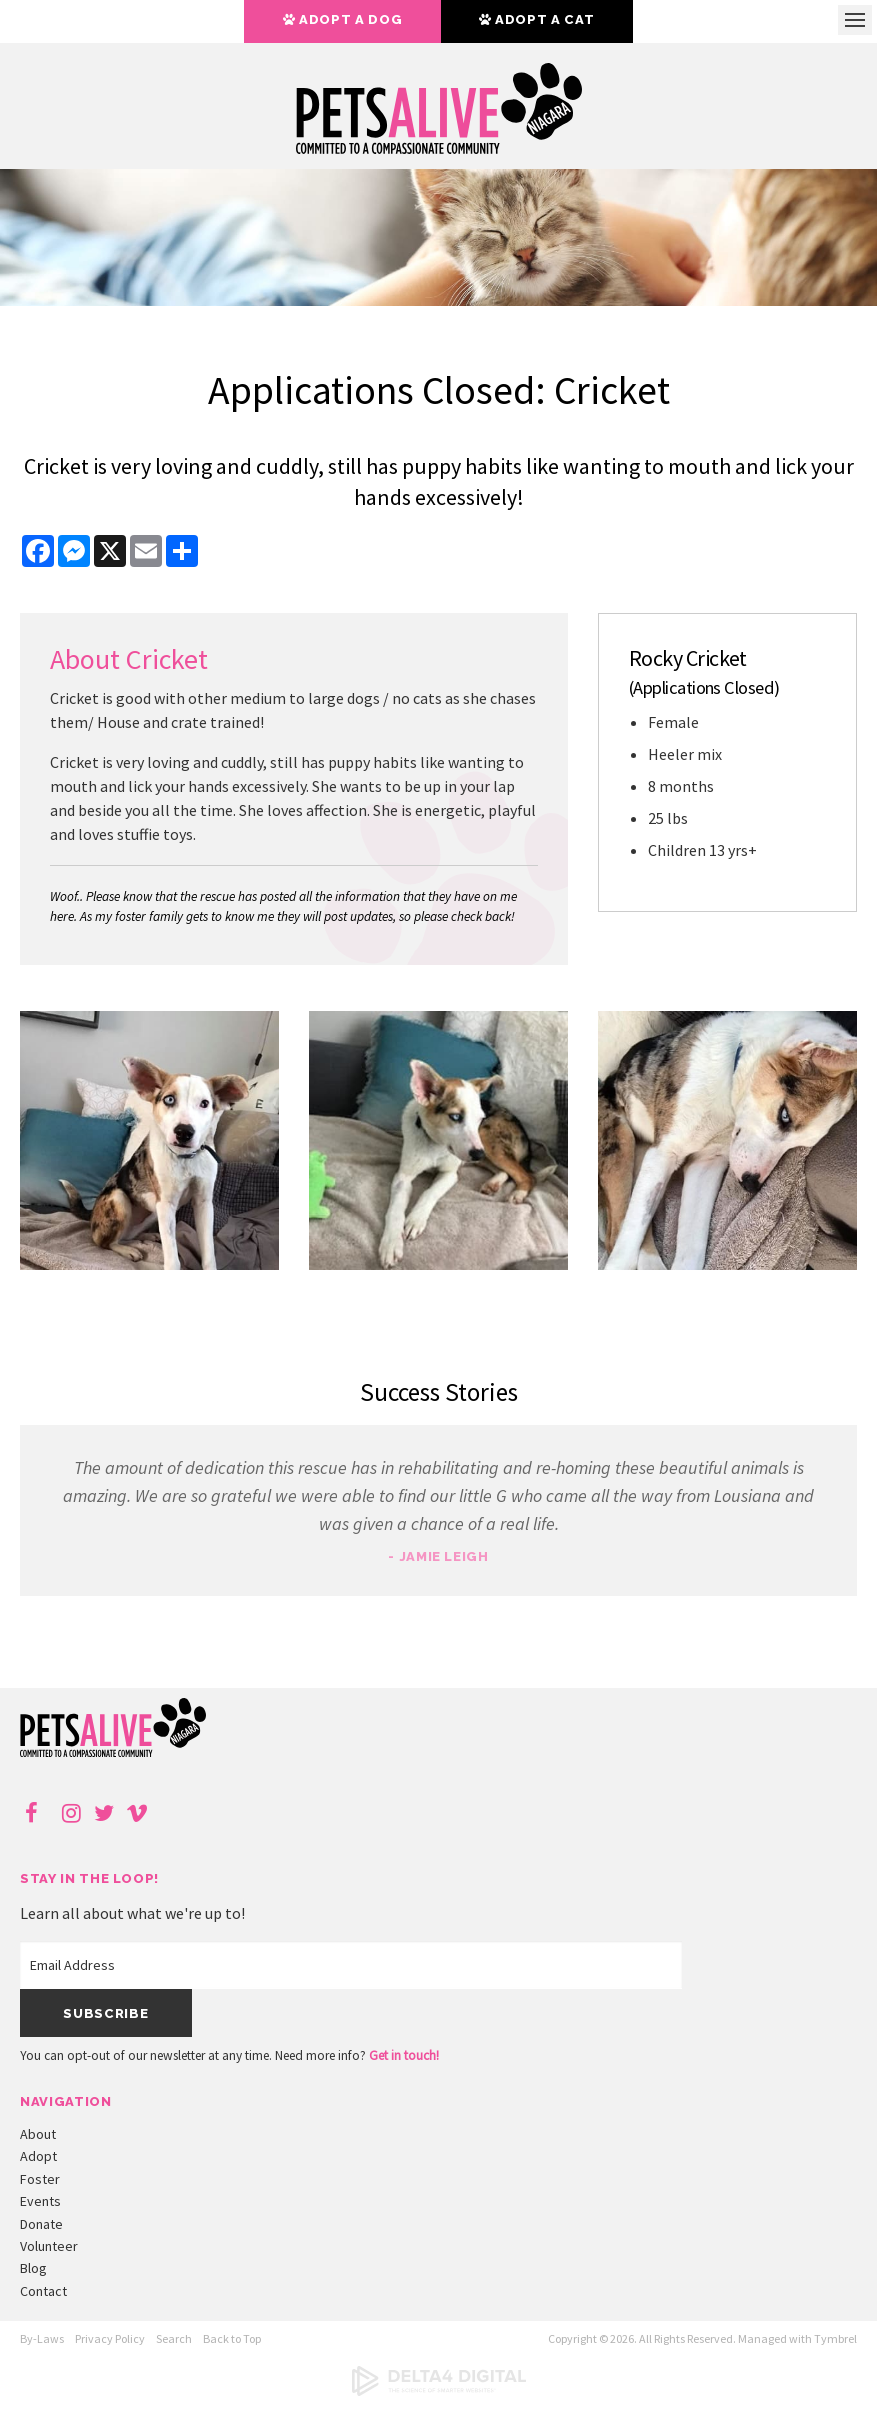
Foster (40, 2179)
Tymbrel (835, 2338)
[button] (149, 1264)
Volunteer (49, 2246)
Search (174, 2338)
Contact (43, 2291)
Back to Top (232, 2338)
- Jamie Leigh (438, 1556)
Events (40, 2201)
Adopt (38, 2156)
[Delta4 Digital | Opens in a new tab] (439, 2391)
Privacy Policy (110, 2338)
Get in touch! (404, 2055)
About (38, 2134)
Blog (33, 2268)
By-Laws (42, 2338)
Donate (41, 2224)
